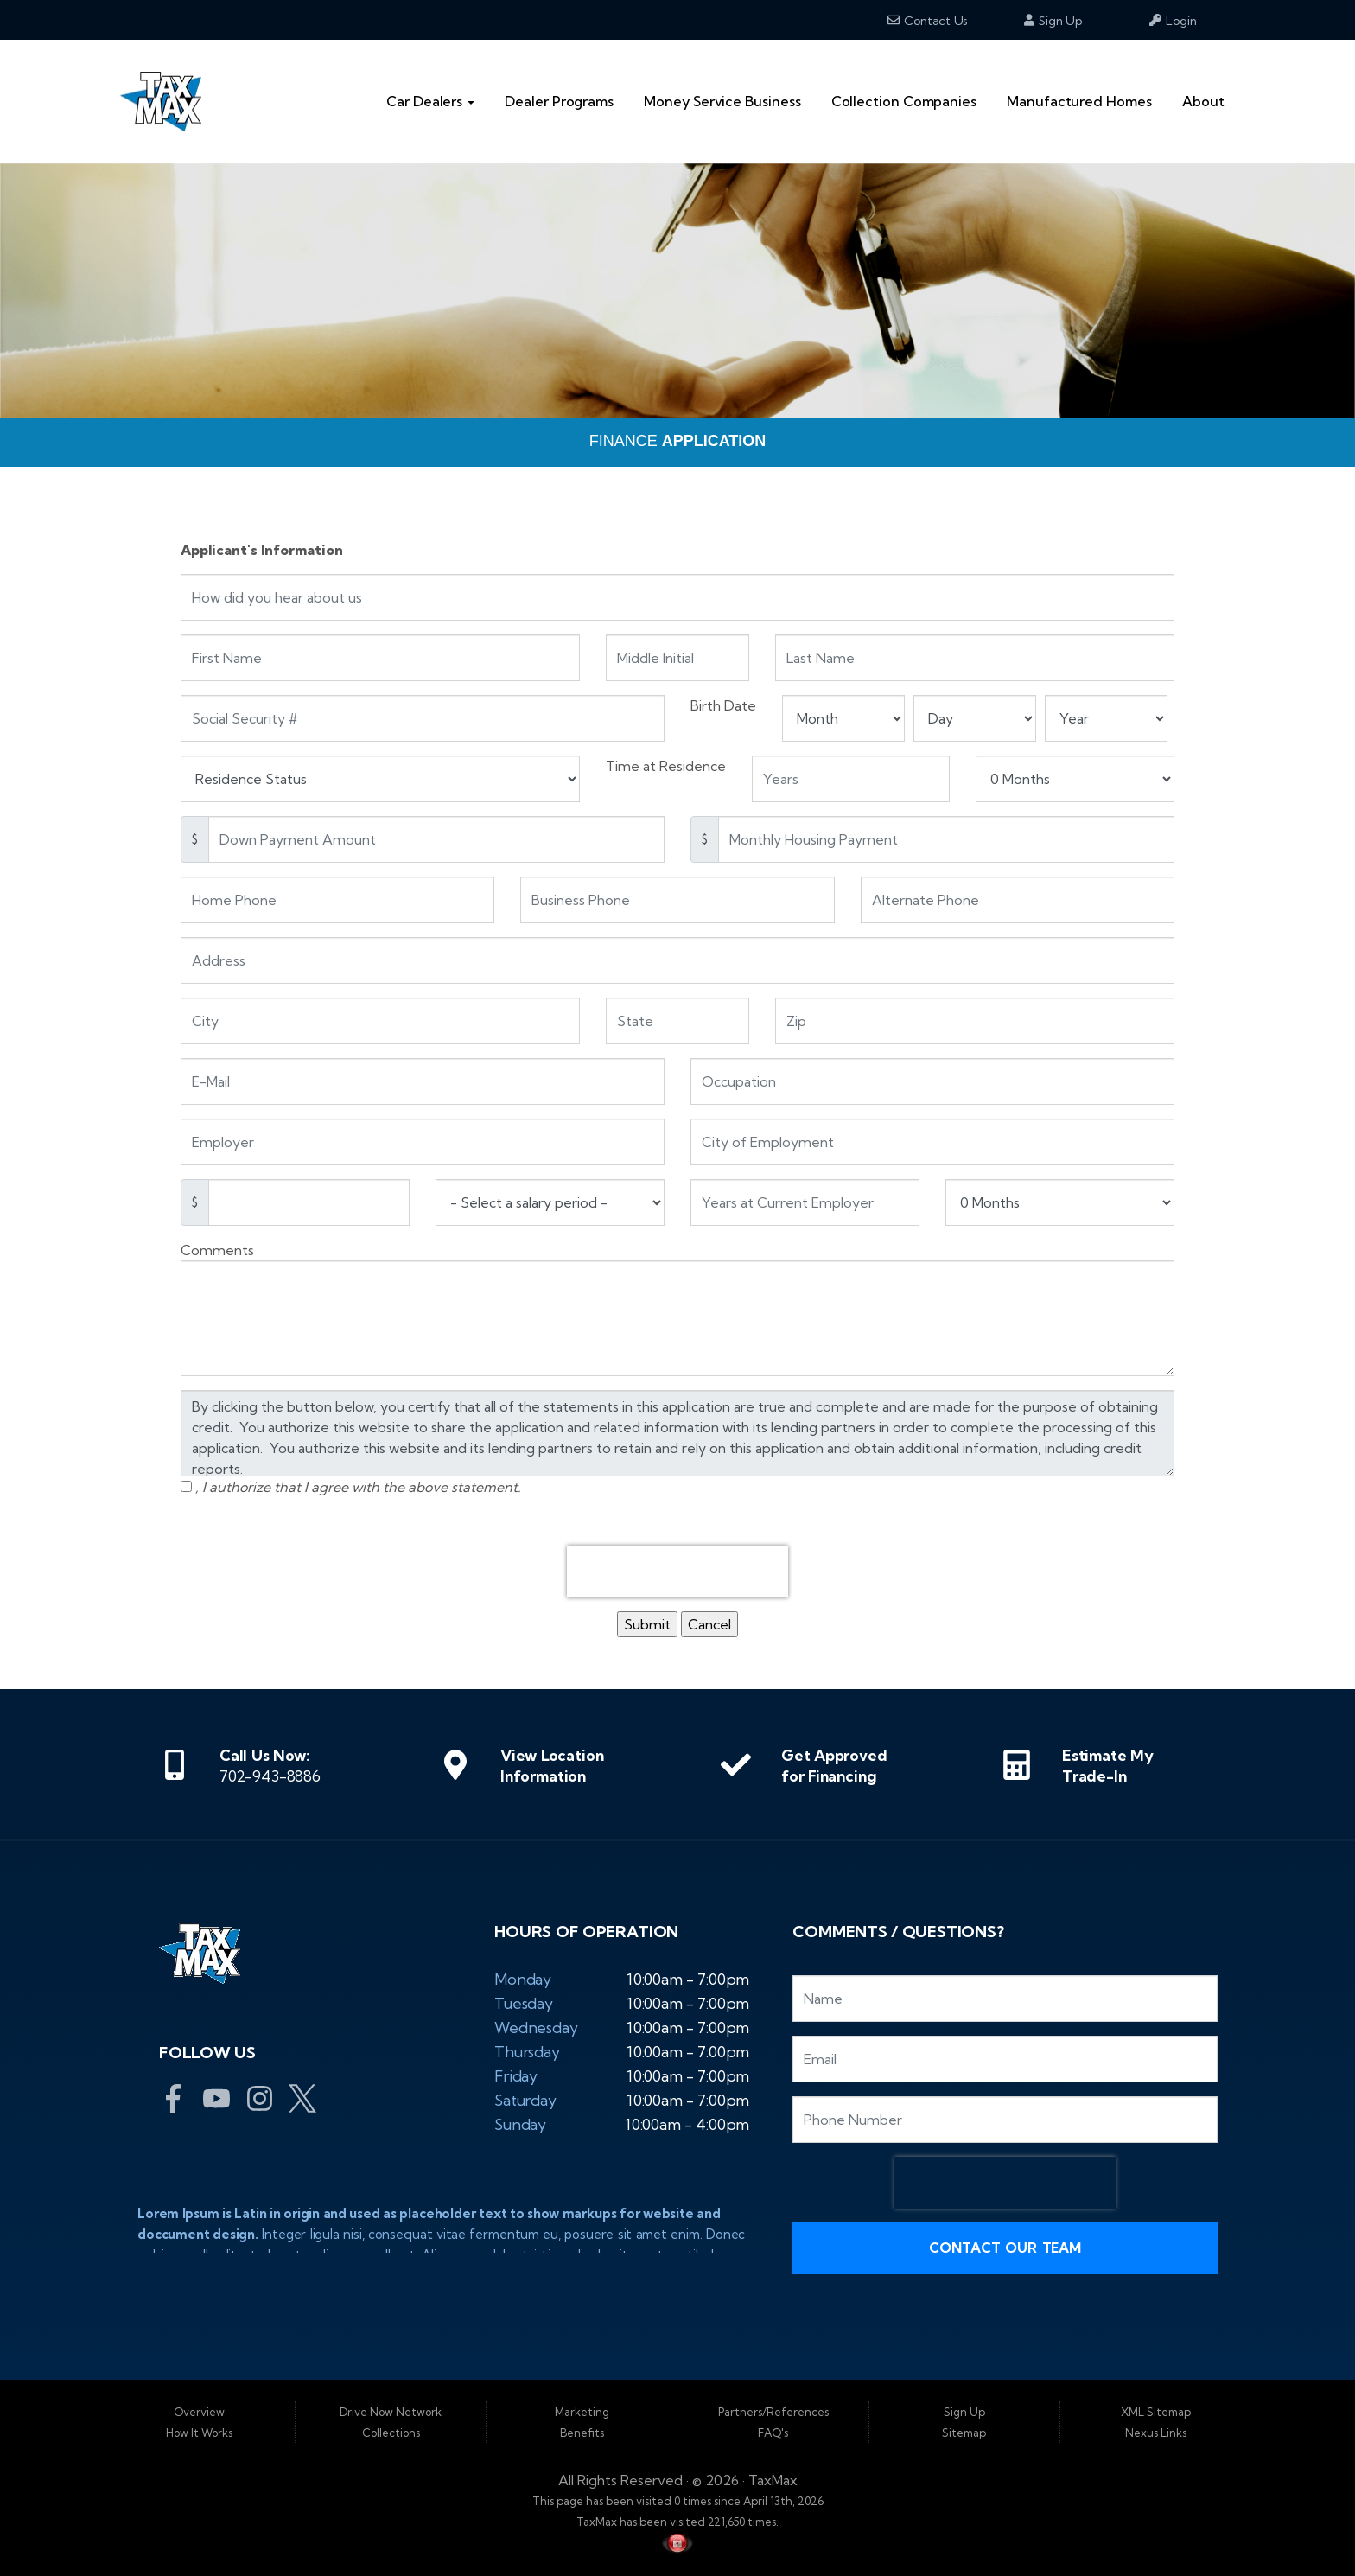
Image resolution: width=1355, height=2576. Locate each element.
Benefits (582, 2432)
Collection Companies (903, 101)
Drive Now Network (391, 2412)
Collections (391, 2432)
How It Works (199, 2432)
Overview (199, 2412)
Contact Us (927, 21)
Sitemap (964, 2432)
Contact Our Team (1005, 2247)
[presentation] (677, 1571)
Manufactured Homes (1079, 101)
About (1203, 101)
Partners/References (773, 2412)
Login (1172, 21)
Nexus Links (1155, 2432)
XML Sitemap (1156, 2412)
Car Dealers (430, 101)
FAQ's (773, 2432)
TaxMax (773, 2480)
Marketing (582, 2412)
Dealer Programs (559, 101)
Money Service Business (722, 101)
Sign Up (1053, 21)
